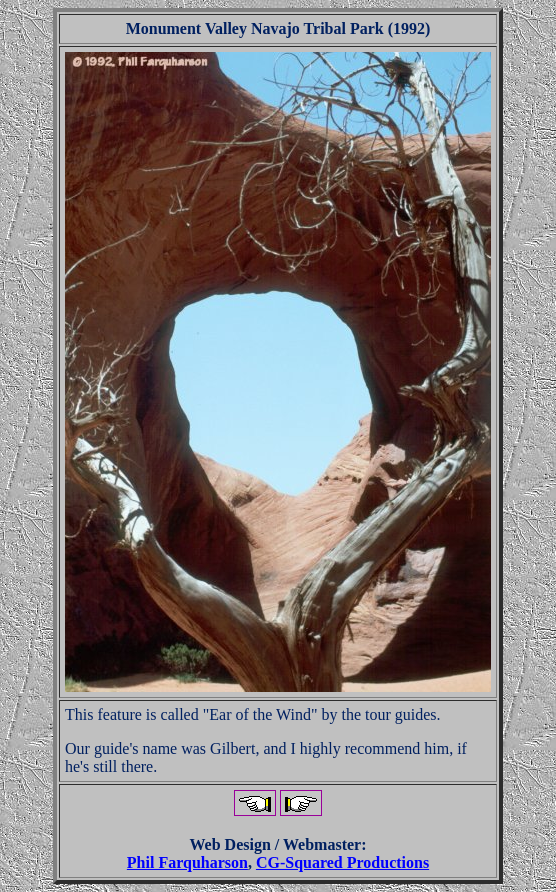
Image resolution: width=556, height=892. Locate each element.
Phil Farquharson (187, 862)
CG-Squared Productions (342, 862)
